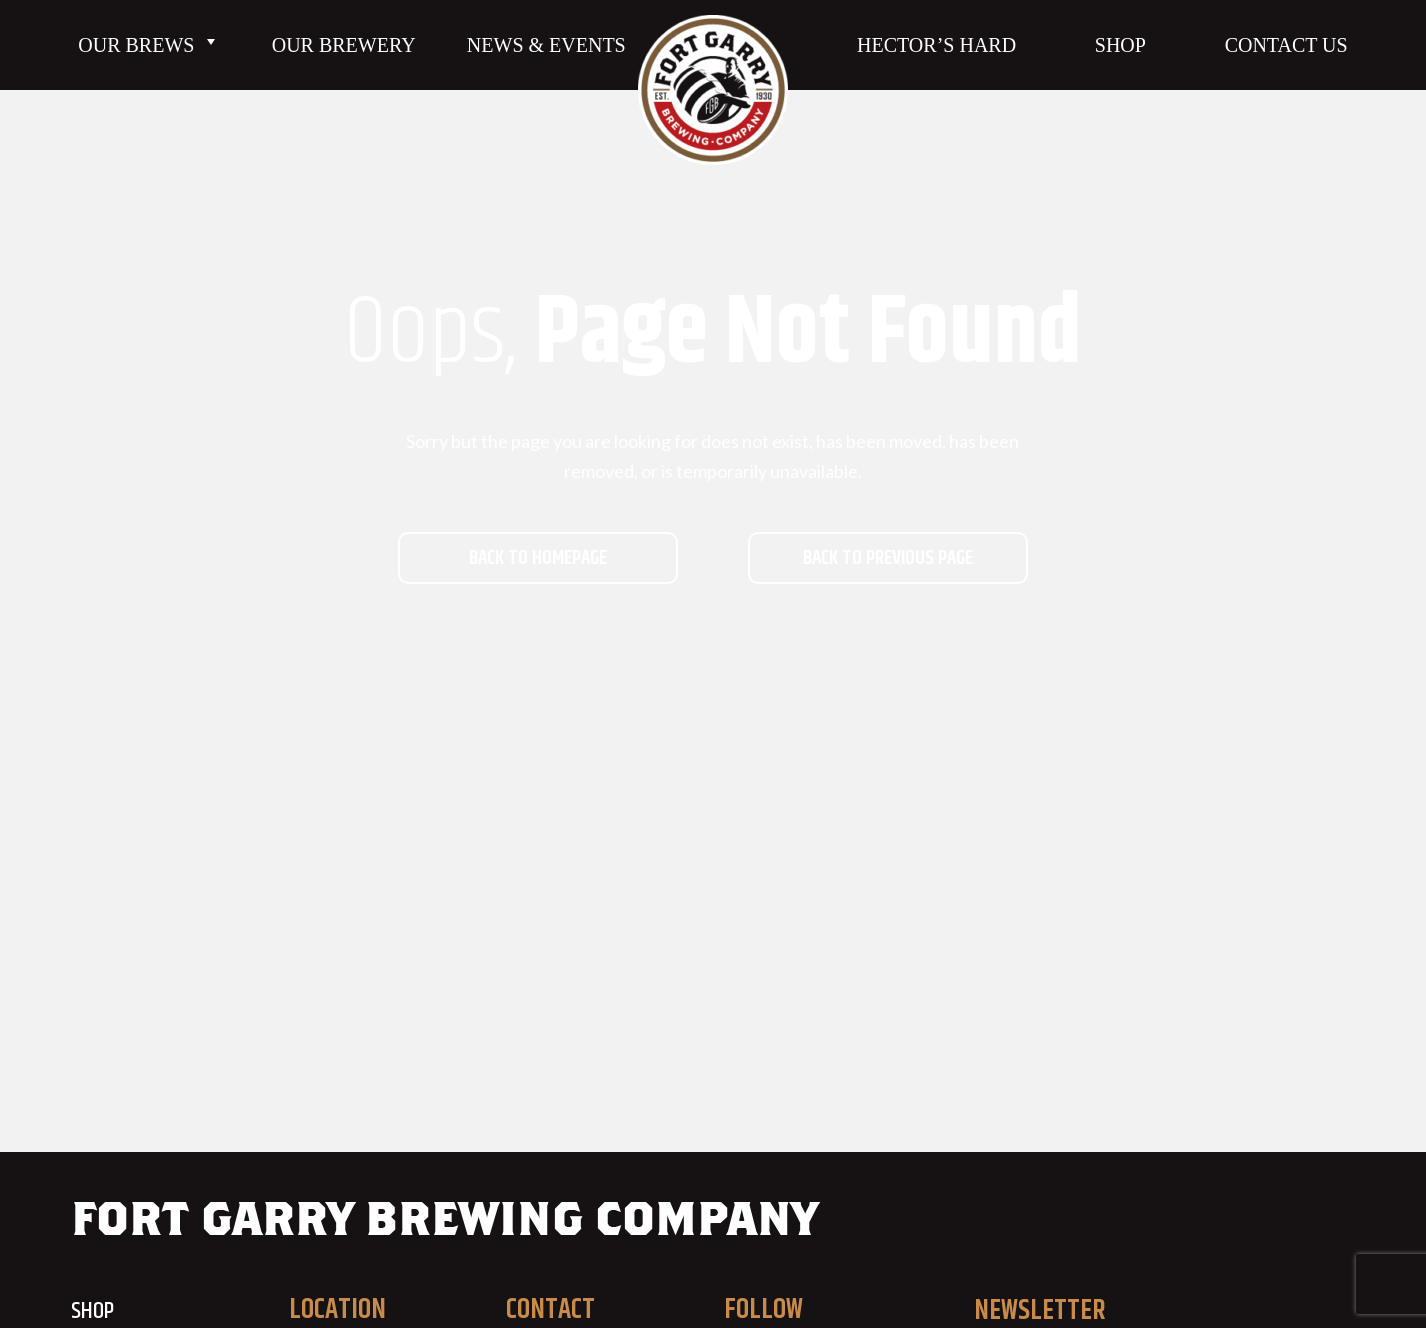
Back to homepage (538, 558)
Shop (1120, 45)
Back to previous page (888, 558)
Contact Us (1286, 45)
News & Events (546, 45)
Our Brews (149, 45)
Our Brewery (344, 45)
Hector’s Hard (936, 45)
